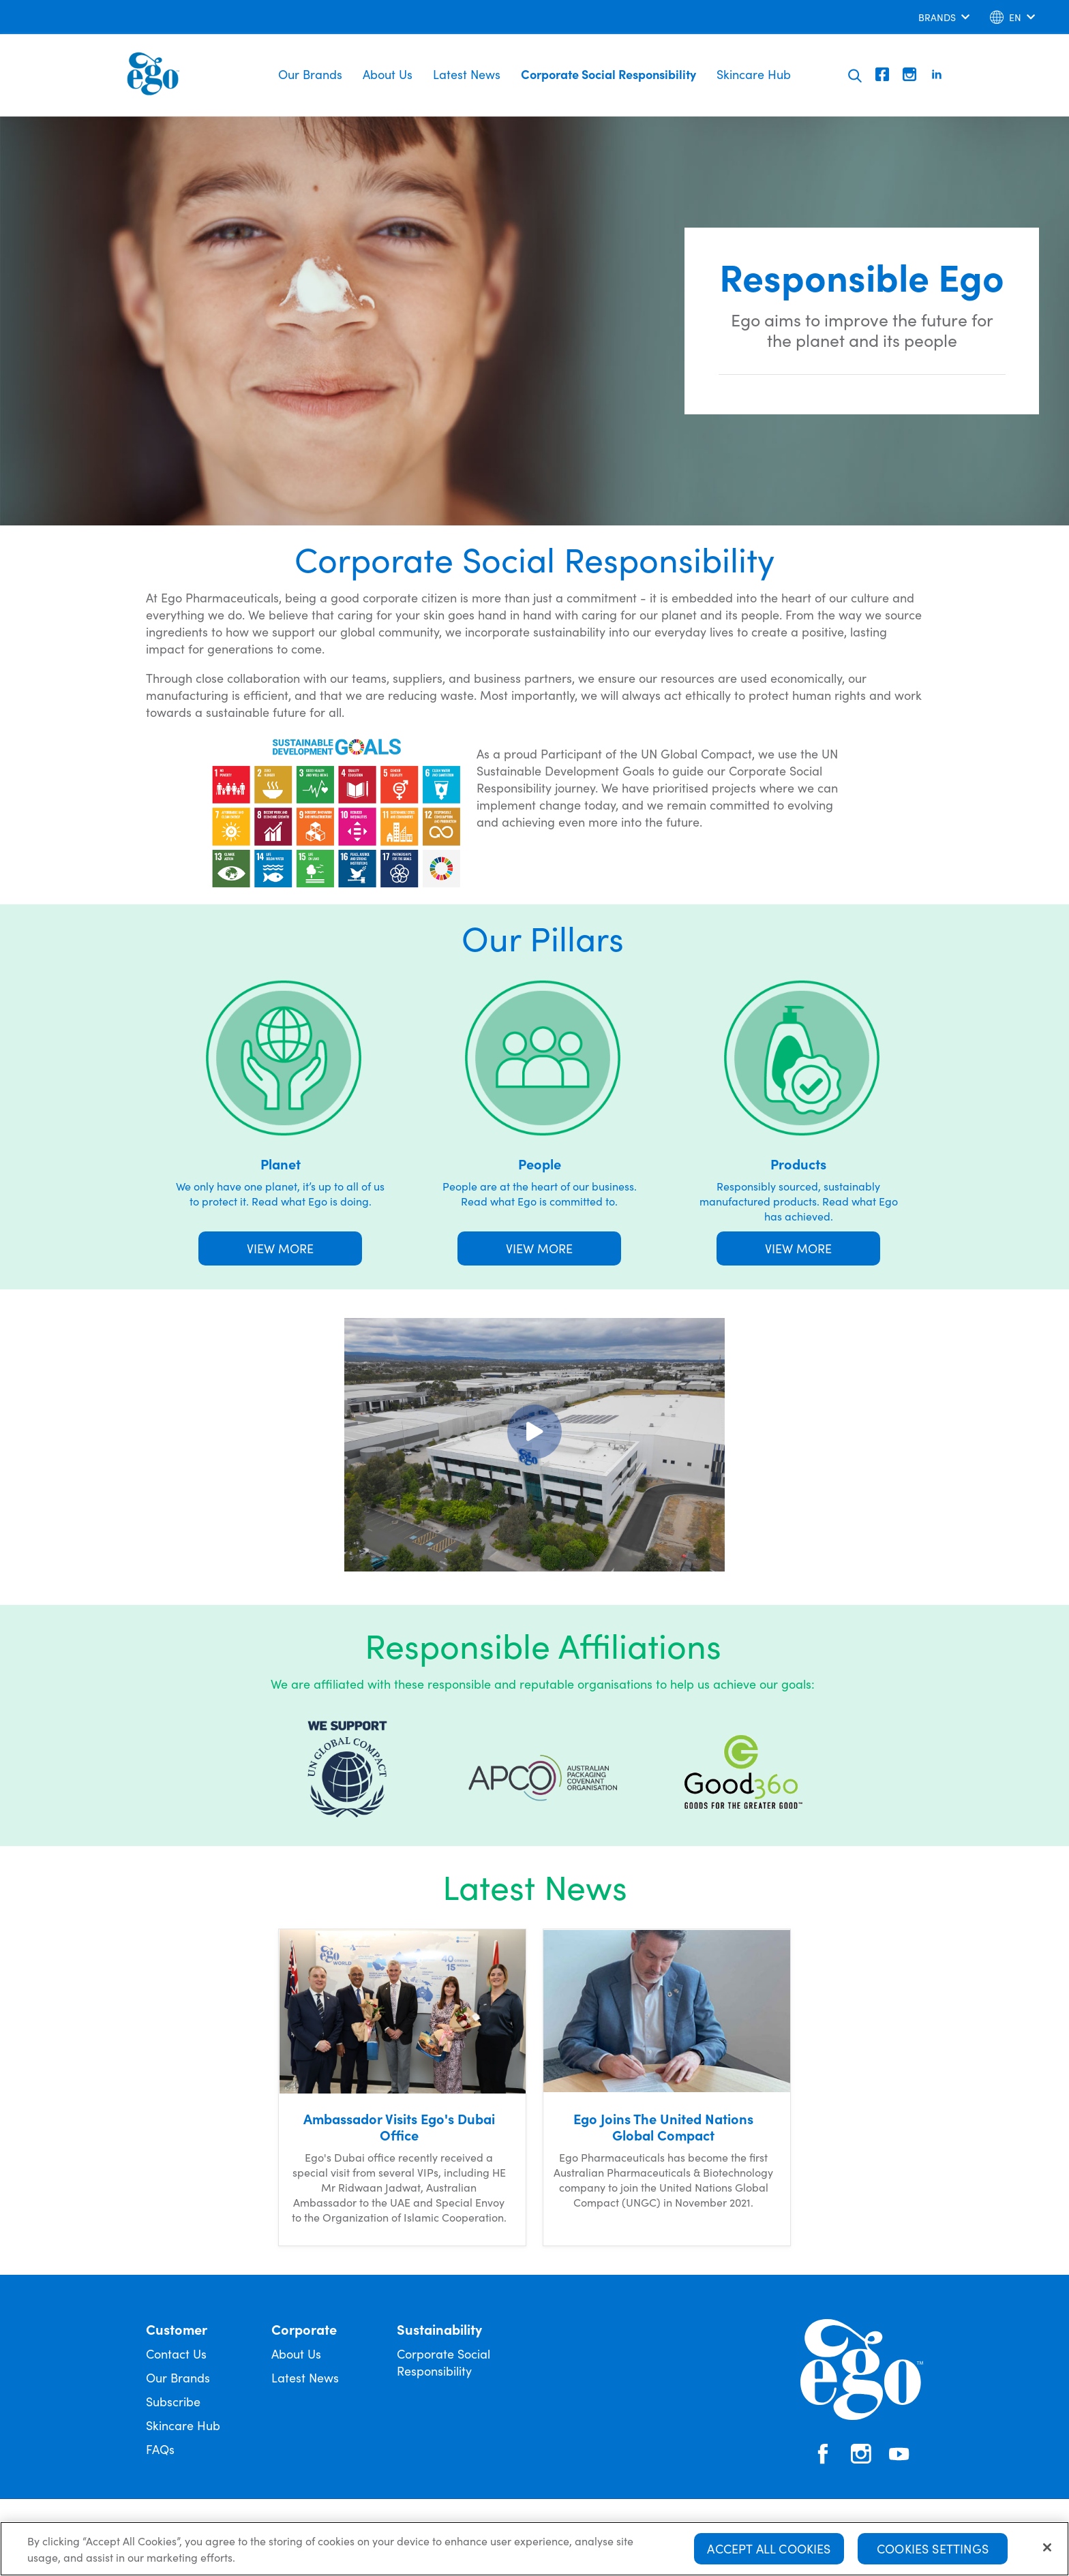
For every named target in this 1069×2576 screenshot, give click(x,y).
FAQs (160, 2448)
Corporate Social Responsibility (608, 73)
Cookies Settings (933, 2548)
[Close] (1047, 2547)
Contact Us (176, 2353)
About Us (387, 73)
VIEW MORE (280, 1248)
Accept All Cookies (768, 2548)
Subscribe (173, 2401)
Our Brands (310, 73)
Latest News (466, 73)
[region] (534, 2548)
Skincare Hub (754, 73)
